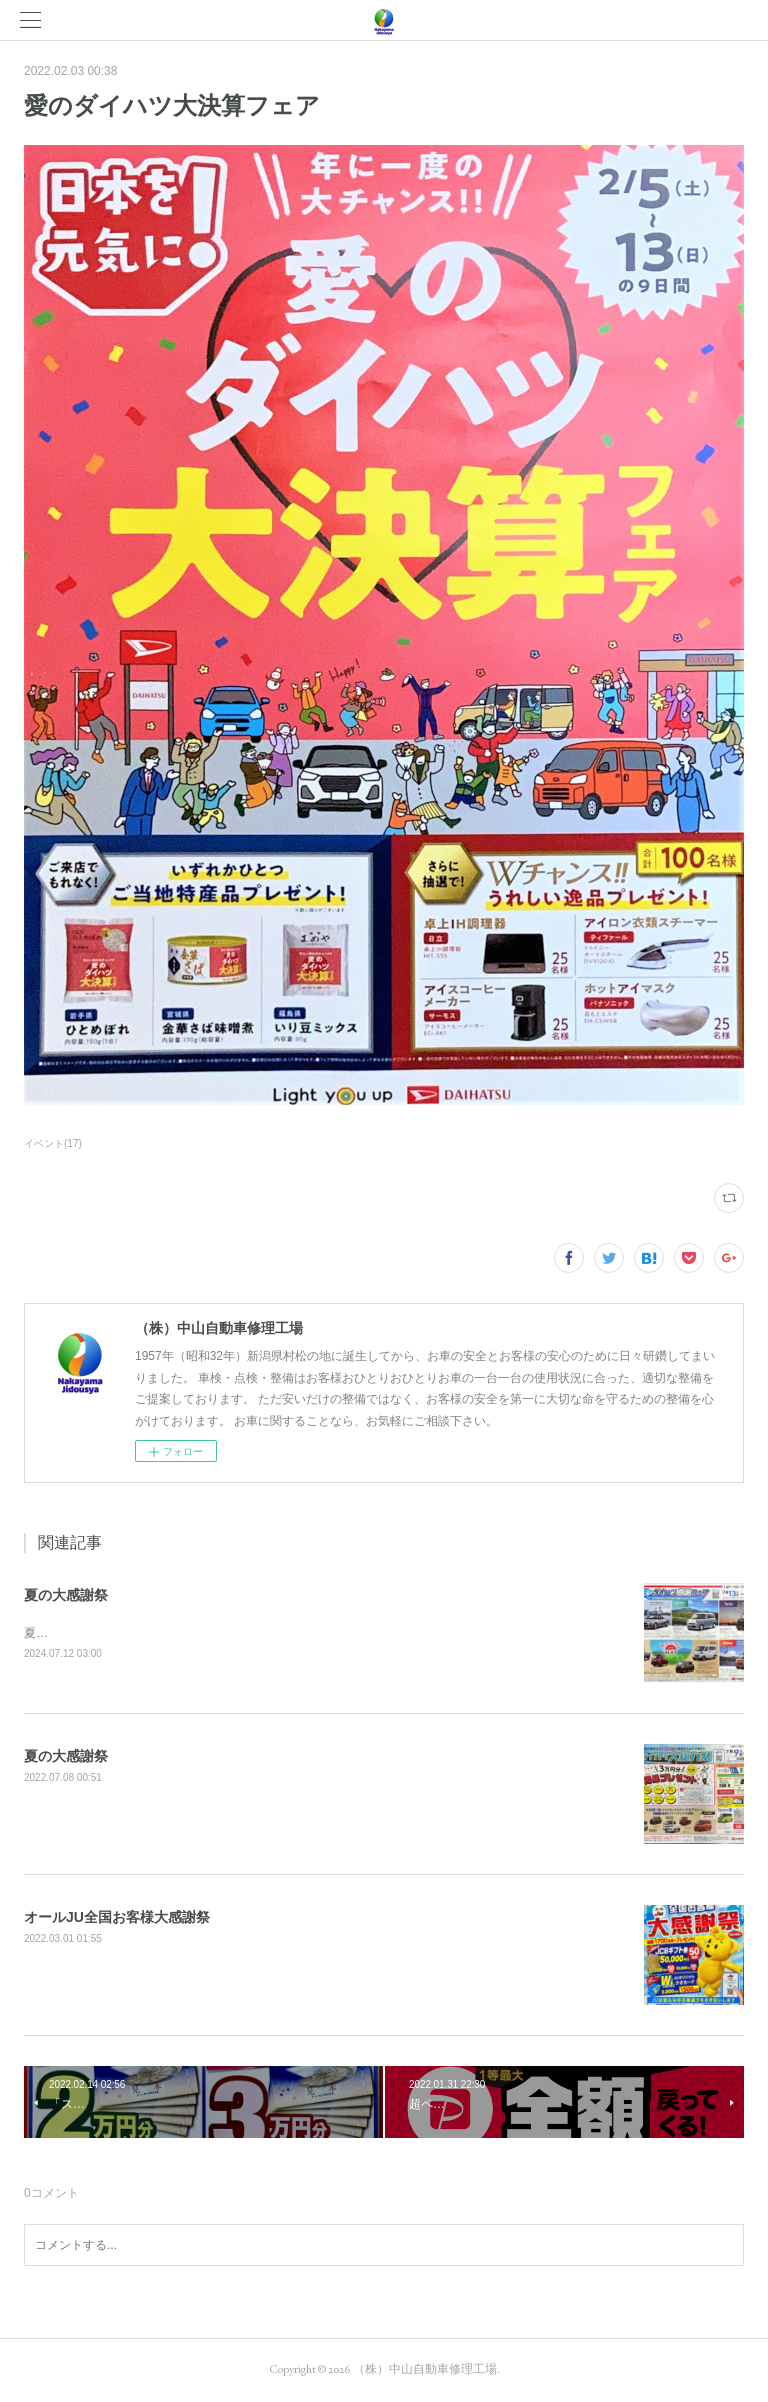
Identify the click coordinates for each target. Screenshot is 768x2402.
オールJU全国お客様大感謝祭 (117, 1918)
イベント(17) (53, 1143)
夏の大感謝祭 (66, 1595)
